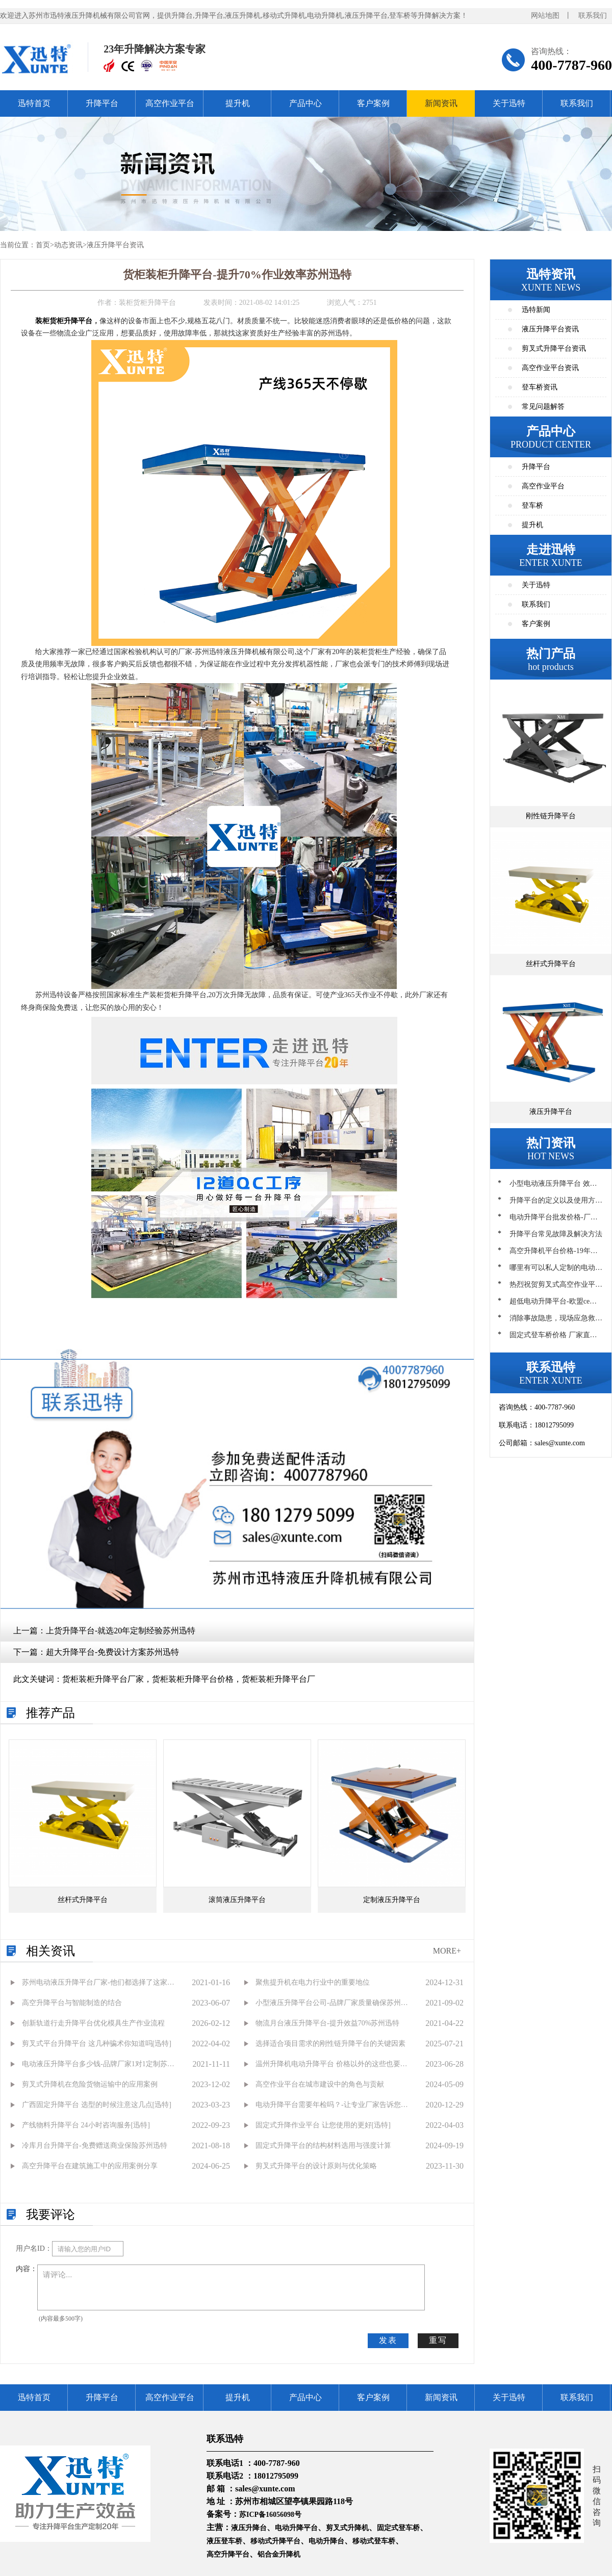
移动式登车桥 (373, 2541)
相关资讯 (50, 1951)
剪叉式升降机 (347, 2528)
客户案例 (373, 103)
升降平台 (102, 103)
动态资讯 (68, 245)
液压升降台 (249, 2528)
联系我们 (592, 15)
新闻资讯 (441, 103)
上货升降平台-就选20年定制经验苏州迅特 (120, 1630)
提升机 (237, 103)
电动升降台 (326, 2541)
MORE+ (447, 1950)
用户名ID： (34, 2248)
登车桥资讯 (539, 387)
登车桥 (532, 505)
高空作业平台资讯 (550, 368)
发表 (388, 2340)
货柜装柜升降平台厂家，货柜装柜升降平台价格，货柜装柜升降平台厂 (188, 1679)
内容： (26, 2269)
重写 (438, 2340)
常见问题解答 (543, 406)
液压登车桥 (224, 2541)
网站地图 (545, 15)
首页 (43, 245)
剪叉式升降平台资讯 (554, 348)
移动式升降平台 (275, 2541)
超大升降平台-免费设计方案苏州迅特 (112, 1652)
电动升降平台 (296, 2528)
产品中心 (305, 103)
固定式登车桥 (398, 2528)
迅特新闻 (536, 310)
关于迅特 (509, 103)
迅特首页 (34, 103)
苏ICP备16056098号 (270, 2514)
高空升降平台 (228, 2554)
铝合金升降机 (279, 2554)
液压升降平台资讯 (115, 245)
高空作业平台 (169, 103)
